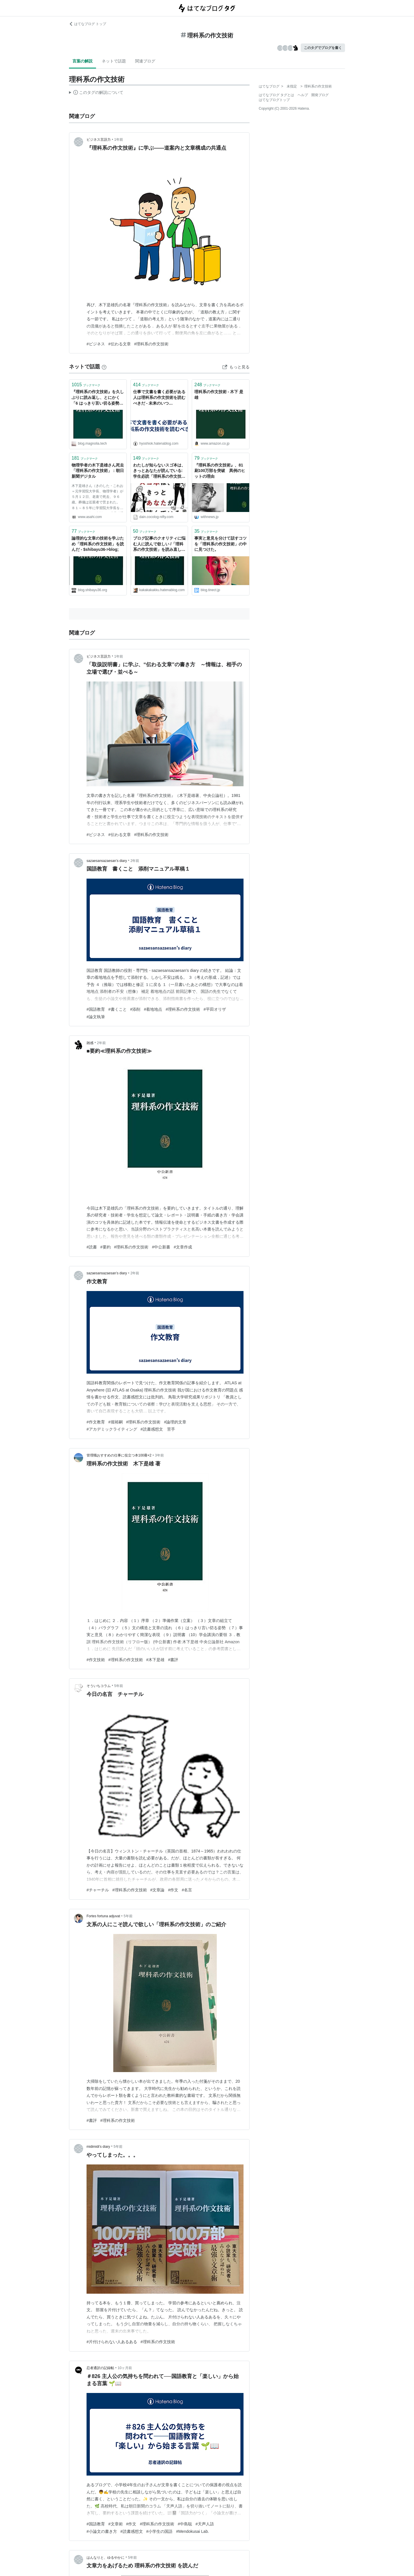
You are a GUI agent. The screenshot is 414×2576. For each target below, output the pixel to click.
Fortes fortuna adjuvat (103, 1916)
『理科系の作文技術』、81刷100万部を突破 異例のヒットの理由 (219, 471)
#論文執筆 (96, 1016)
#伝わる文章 (119, 344)
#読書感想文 (131, 2531)
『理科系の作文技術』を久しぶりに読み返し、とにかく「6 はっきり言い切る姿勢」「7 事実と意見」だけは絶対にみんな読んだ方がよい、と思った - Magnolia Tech (98, 397)
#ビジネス (96, 344)
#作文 (173, 1890)
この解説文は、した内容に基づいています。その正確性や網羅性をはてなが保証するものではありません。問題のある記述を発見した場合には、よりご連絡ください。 (96, 93)
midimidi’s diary (98, 2147)
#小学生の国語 (159, 2531)
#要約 (105, 1247)
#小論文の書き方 (102, 2531)
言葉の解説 (82, 61)
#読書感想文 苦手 (158, 1429)
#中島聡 (185, 2524)
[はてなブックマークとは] (104, 367)
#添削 (135, 1009)
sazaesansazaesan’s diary (107, 861)
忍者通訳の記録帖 (100, 2368)
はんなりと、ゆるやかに (105, 2558)
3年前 (159, 1455)
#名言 (187, 1890)
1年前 (118, 140)
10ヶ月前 (125, 2368)
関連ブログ (145, 61)
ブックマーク (86, 384)
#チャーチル (98, 1890)
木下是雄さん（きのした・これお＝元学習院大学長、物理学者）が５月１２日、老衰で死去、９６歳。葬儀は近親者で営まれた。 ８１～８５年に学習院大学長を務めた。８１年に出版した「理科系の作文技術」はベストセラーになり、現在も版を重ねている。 (97, 498)
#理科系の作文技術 (151, 344)
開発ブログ (320, 95)
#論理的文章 (175, 1422)
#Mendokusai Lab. (192, 2531)
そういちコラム (99, 1686)
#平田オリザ (215, 1009)
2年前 (135, 861)
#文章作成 (183, 1247)
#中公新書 (161, 1247)
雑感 (90, 1043)
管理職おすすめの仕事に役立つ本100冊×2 (119, 1455)
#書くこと (117, 1009)
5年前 (118, 1686)
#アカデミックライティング (112, 1429)
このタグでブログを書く (323, 48)
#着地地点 (153, 1009)
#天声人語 (204, 2524)
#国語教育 (96, 1009)
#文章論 (157, 1890)
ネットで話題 (114, 61)
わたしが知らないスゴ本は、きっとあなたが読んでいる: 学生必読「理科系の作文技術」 (159, 471)
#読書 (92, 1247)
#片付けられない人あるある (112, 2341)
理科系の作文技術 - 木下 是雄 (218, 394)
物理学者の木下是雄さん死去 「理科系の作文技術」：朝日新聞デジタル (98, 471)
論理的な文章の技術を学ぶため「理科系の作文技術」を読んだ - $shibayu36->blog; (98, 544)
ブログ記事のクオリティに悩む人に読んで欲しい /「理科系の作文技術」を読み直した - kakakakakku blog (159, 544)
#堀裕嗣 (115, 1422)
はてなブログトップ (274, 100)
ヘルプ (303, 95)
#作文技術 (96, 1659)
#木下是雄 (155, 1659)
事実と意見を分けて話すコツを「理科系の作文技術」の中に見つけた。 (220, 544)
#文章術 (115, 2524)
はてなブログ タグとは (276, 95)
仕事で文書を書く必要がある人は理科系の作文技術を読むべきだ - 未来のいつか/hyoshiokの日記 (159, 397)
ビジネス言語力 (99, 140)
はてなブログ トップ (87, 24)
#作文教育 (96, 1422)
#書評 (173, 1659)
